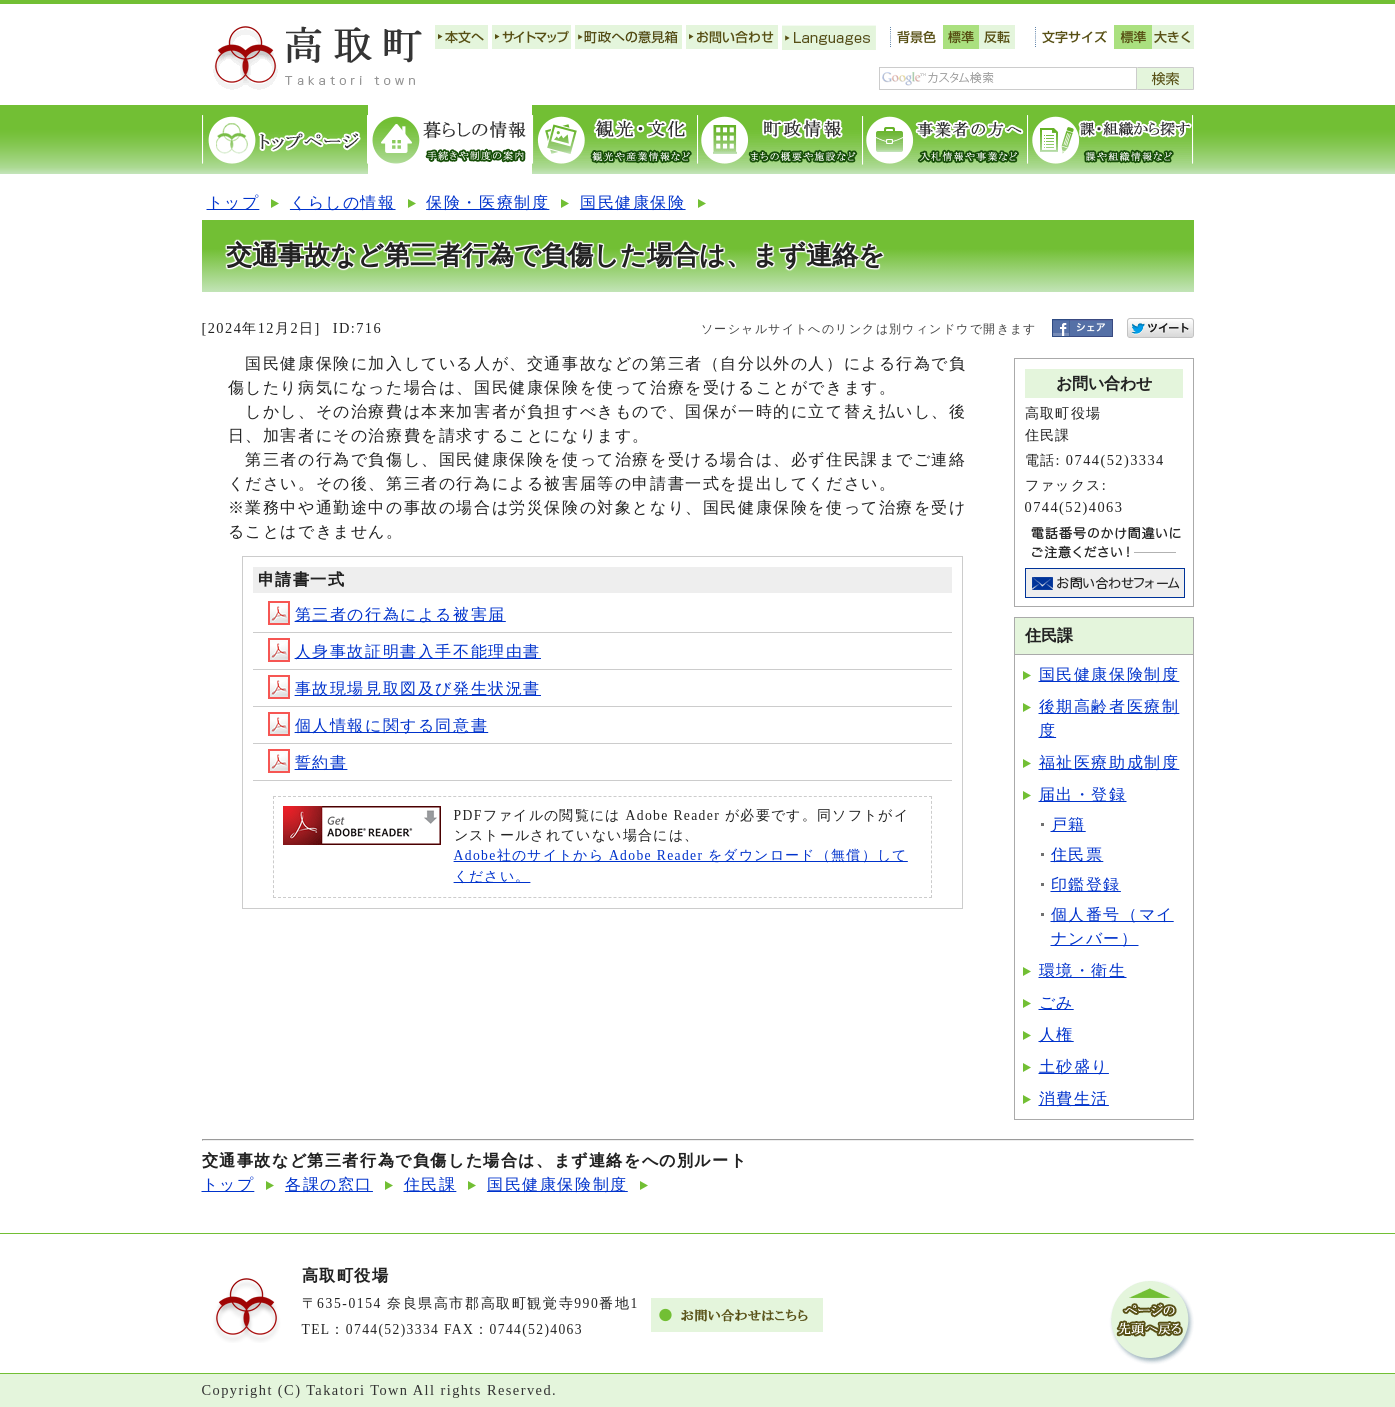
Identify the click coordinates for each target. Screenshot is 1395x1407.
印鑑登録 (1086, 884)
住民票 (1077, 854)
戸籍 (1068, 824)
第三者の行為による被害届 (387, 614)
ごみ (1056, 1002)
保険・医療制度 (487, 202)
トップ (233, 202)
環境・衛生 (1083, 970)
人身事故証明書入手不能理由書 (404, 651)
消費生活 (1074, 1098)
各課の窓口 (329, 1184)
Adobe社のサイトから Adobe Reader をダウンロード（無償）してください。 (681, 865)
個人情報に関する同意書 (378, 725)
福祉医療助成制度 (1109, 762)
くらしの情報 (343, 202)
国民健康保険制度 (1109, 674)
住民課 (430, 1184)
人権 (1056, 1034)
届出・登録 (1083, 794)
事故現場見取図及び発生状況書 (404, 688)
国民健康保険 (633, 202)
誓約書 (308, 762)
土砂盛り (1074, 1066)
